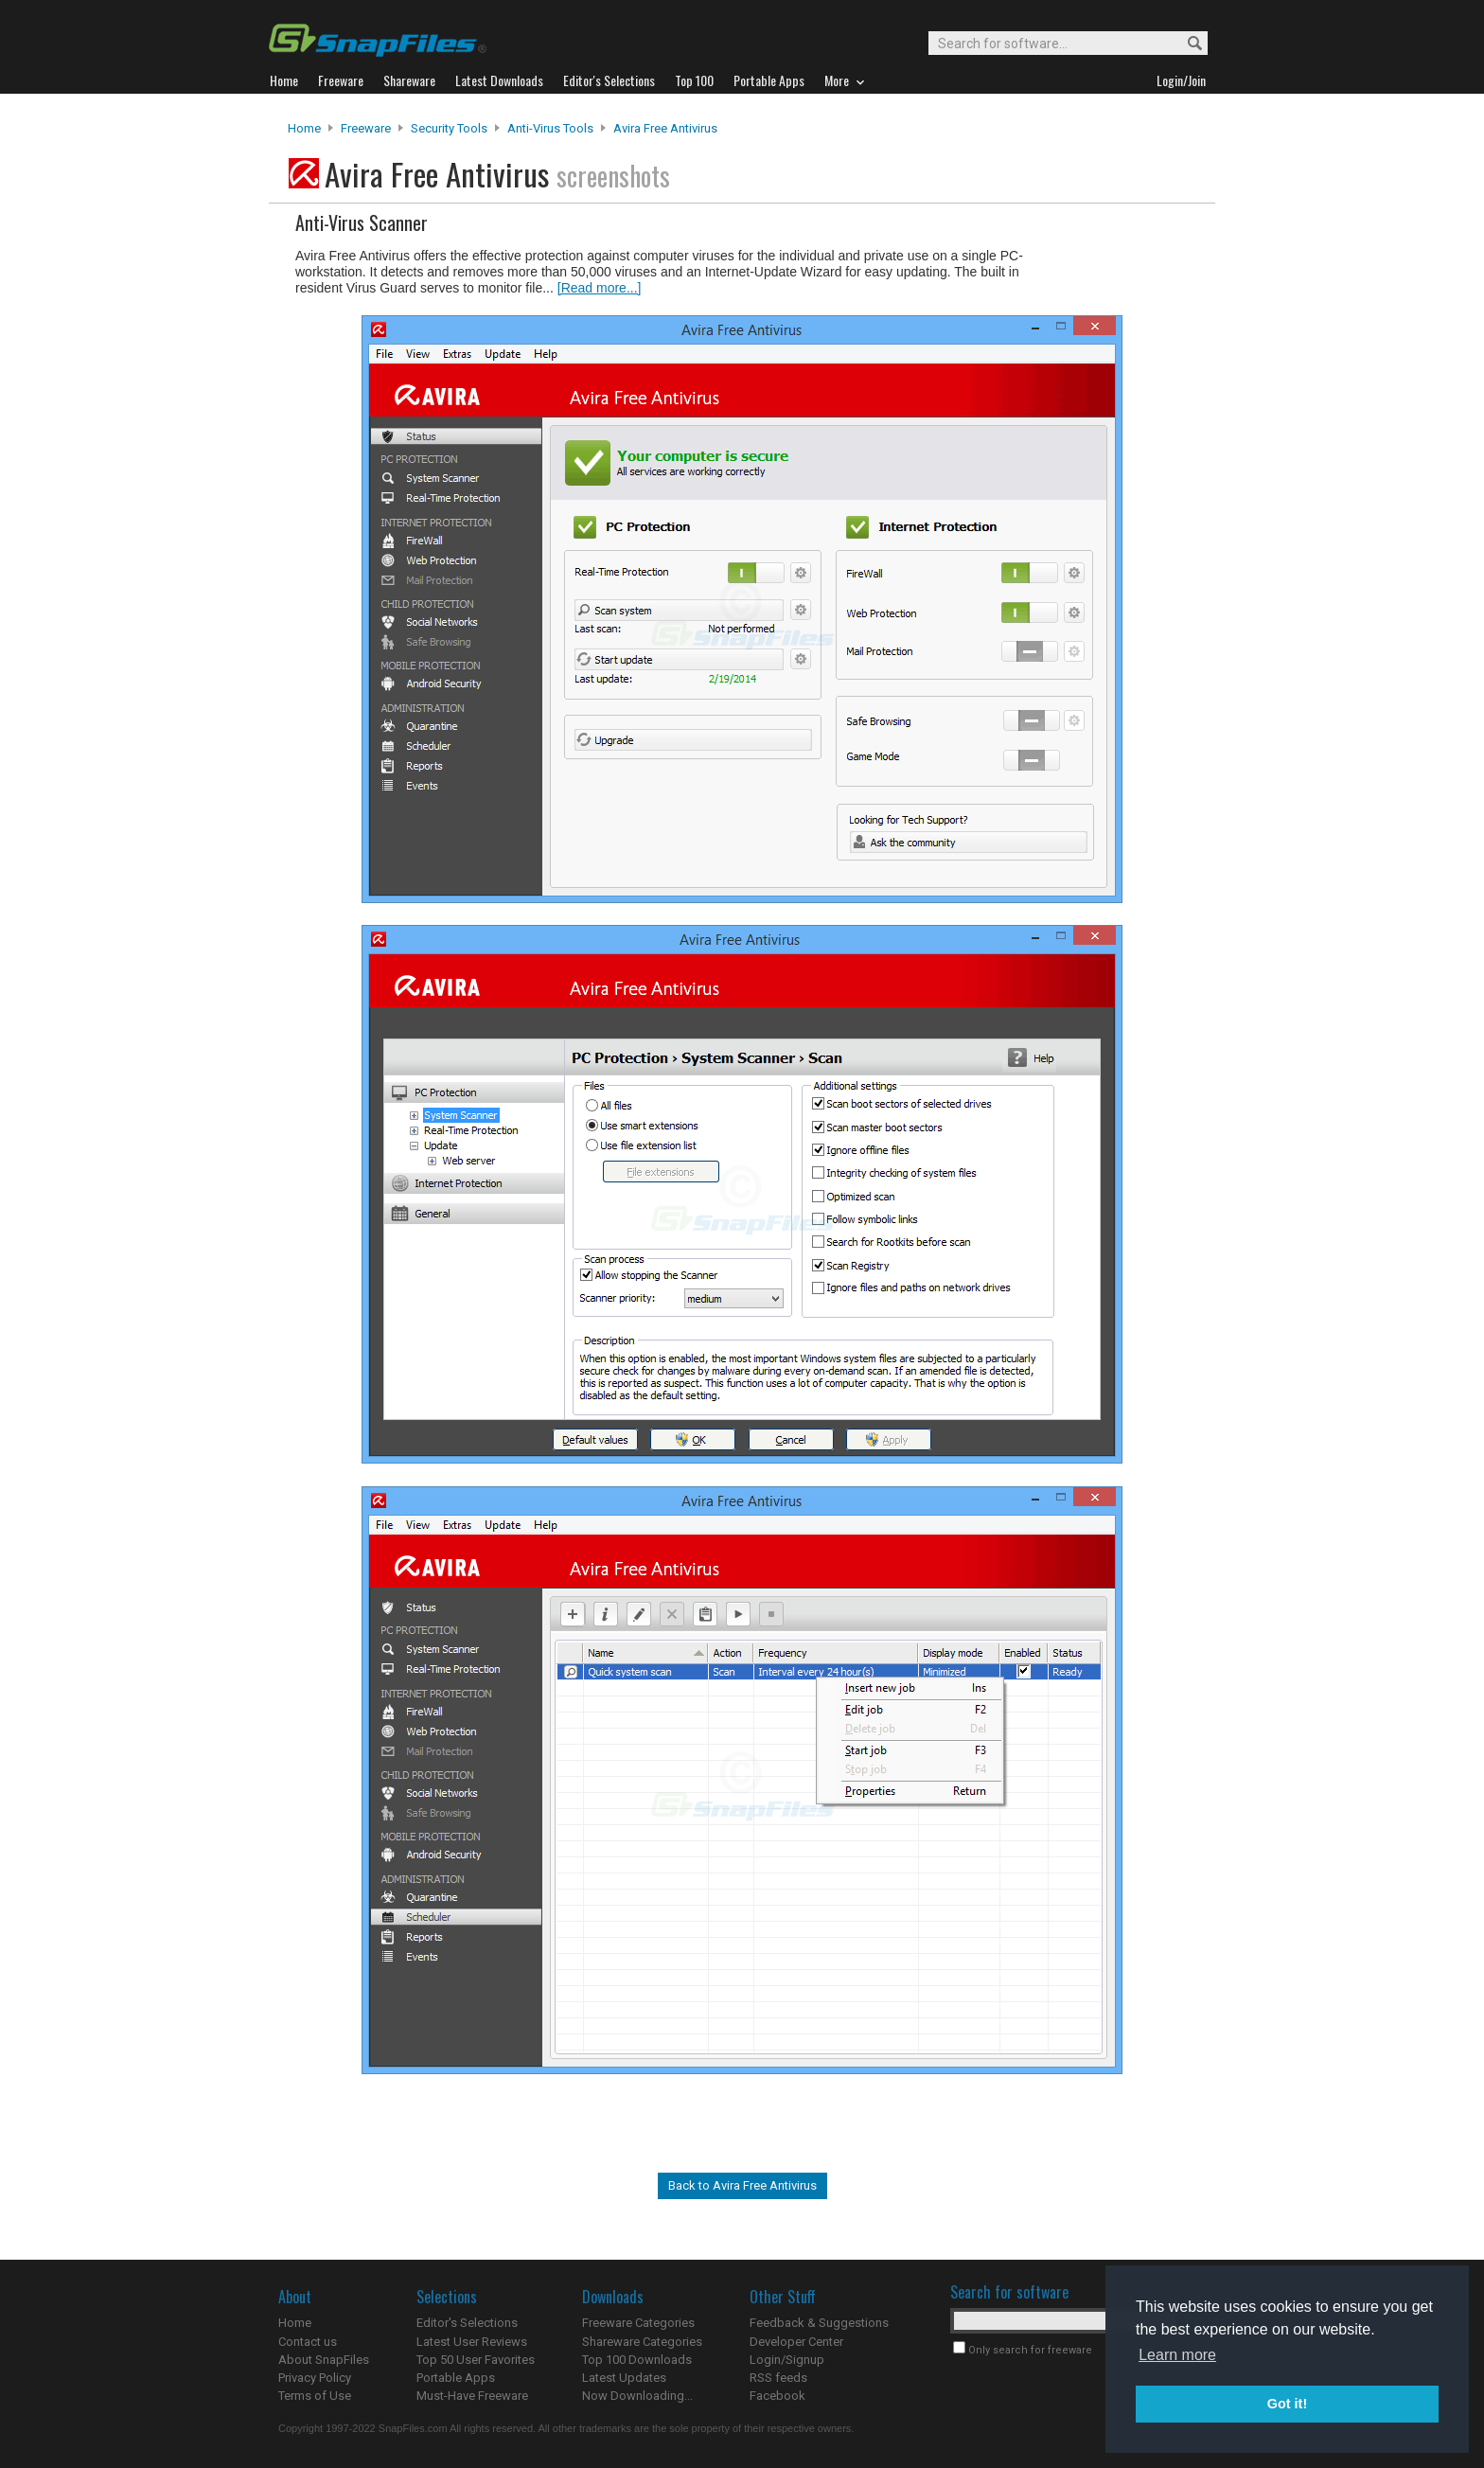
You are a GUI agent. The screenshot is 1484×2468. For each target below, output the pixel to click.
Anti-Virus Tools (550, 128)
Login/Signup (787, 2360)
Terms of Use (314, 2395)
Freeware (366, 128)
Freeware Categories (638, 2323)
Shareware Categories (642, 2342)
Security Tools (449, 128)
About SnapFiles (323, 2360)
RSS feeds (778, 2377)
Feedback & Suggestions (819, 2323)
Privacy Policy (314, 2377)
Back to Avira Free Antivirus (742, 2185)
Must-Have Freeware (472, 2395)
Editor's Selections (467, 2323)
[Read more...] (599, 287)
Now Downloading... (637, 2395)
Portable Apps (455, 2377)
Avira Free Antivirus (665, 128)
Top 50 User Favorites (475, 2360)
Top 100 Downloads (637, 2360)
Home (304, 128)
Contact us (307, 2342)
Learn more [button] (1177, 2355)
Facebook (777, 2395)
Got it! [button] (1287, 2403)
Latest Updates (624, 2377)
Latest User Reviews (471, 2342)
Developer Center (796, 2342)
